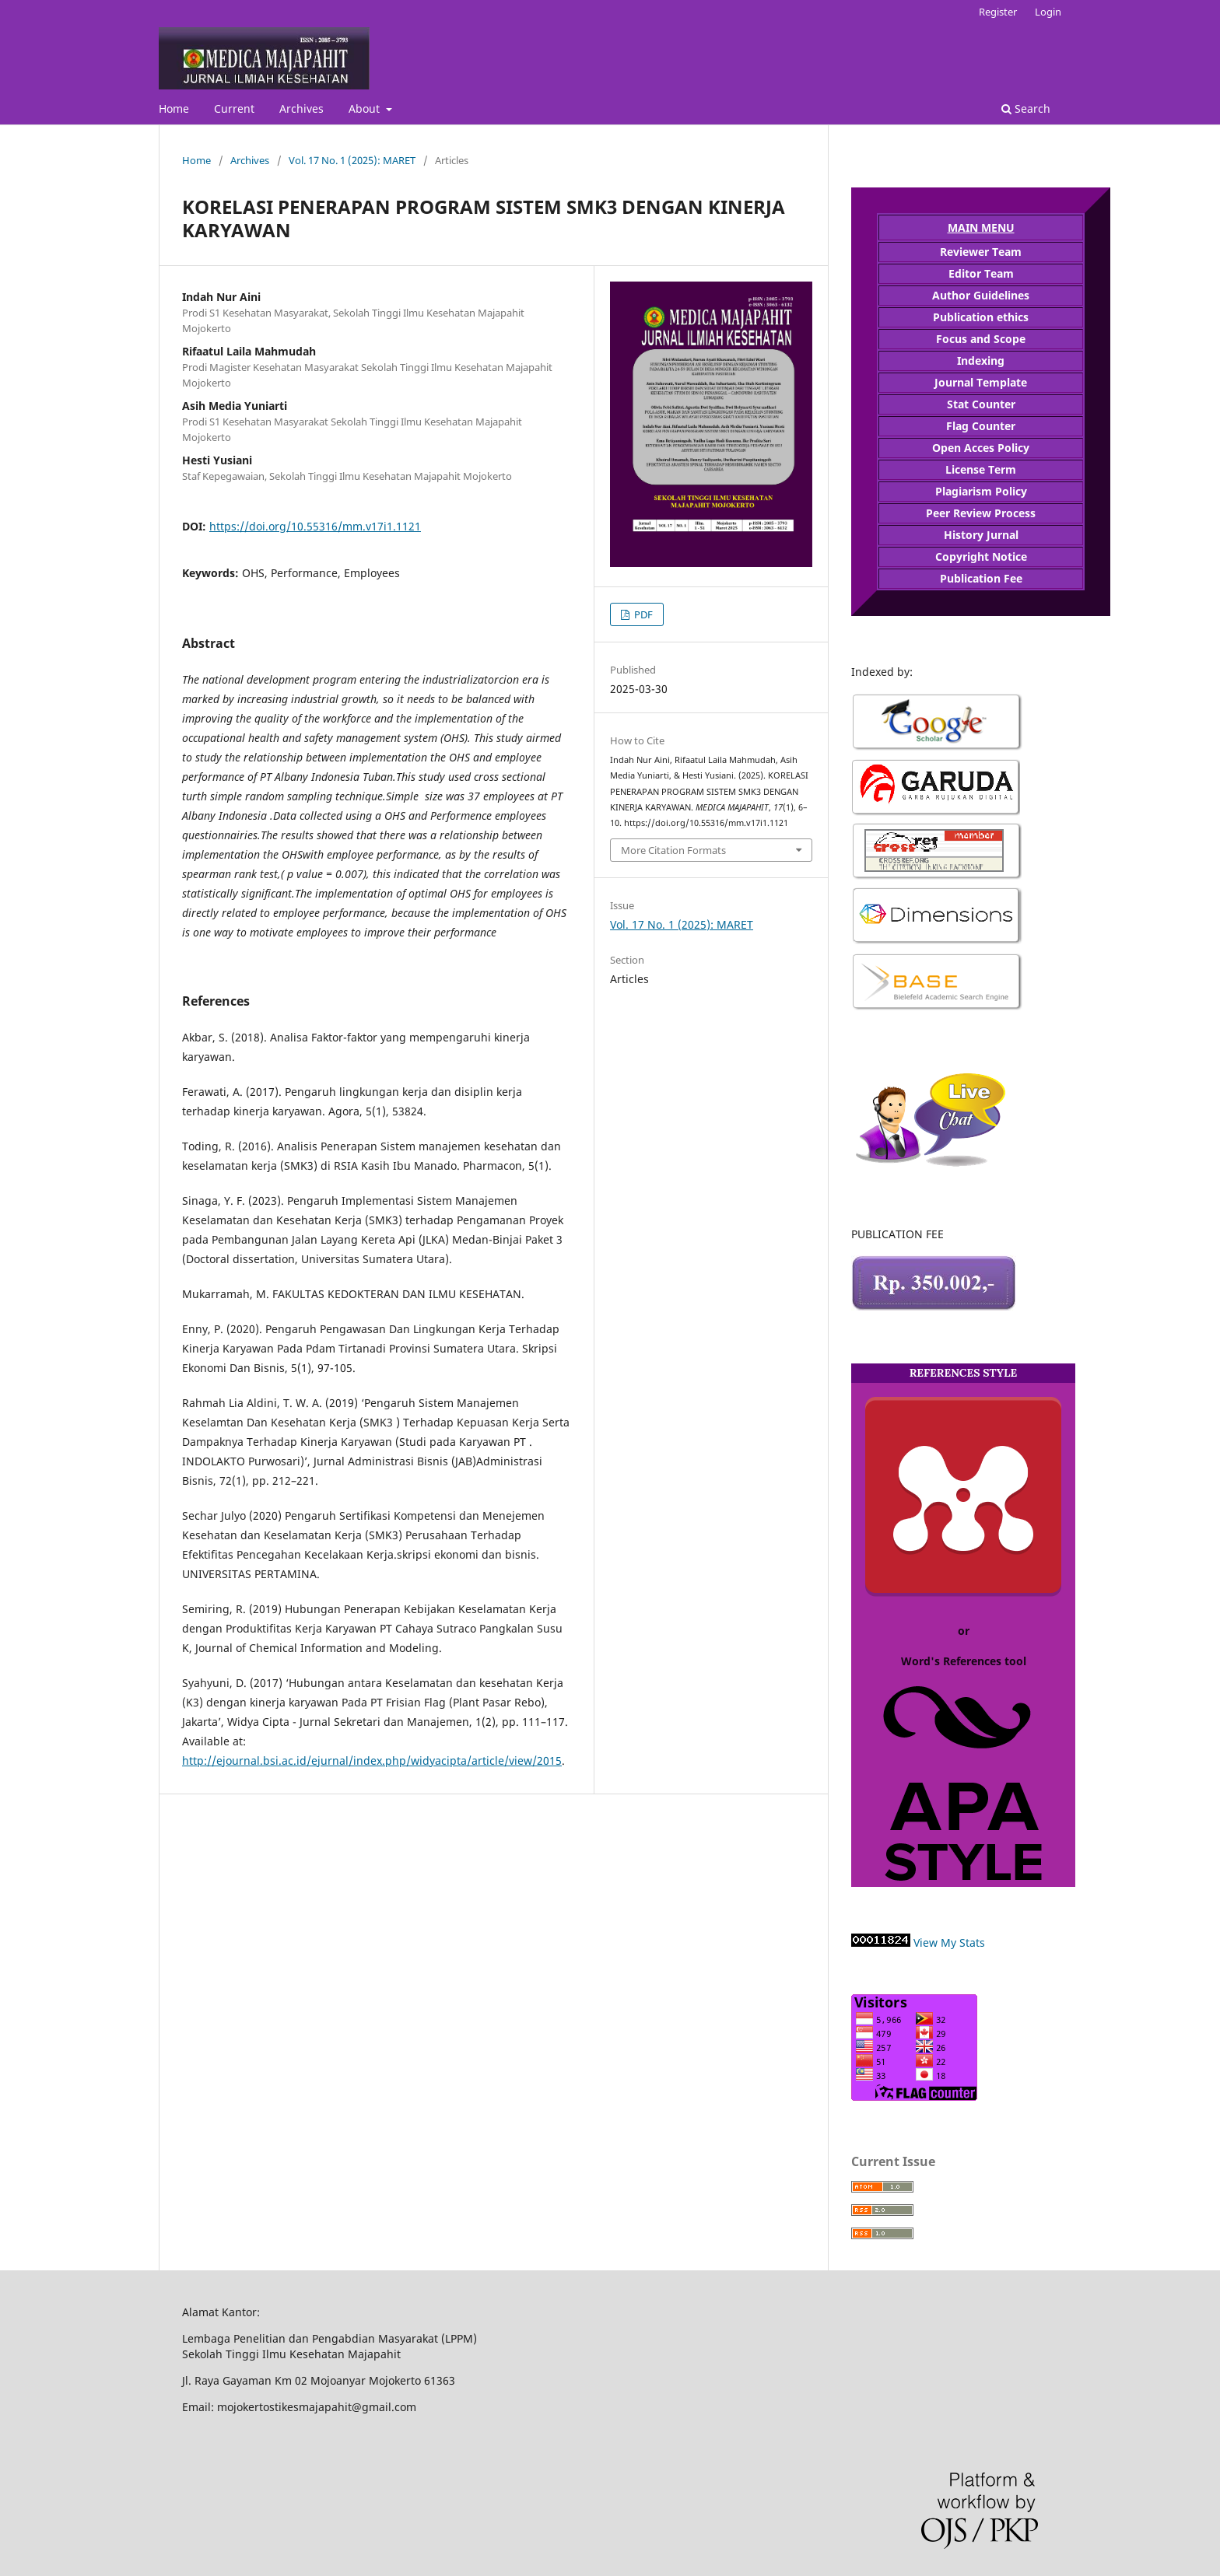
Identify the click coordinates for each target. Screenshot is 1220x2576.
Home (174, 108)
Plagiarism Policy (981, 491)
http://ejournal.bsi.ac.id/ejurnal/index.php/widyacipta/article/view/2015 (372, 1760)
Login (1048, 12)
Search (1025, 108)
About (366, 108)
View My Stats (949, 1942)
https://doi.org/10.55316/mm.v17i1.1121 (315, 526)
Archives (301, 108)
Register (998, 12)
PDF (642, 614)
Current (234, 108)
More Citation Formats (673, 850)
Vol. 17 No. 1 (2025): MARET (352, 160)
